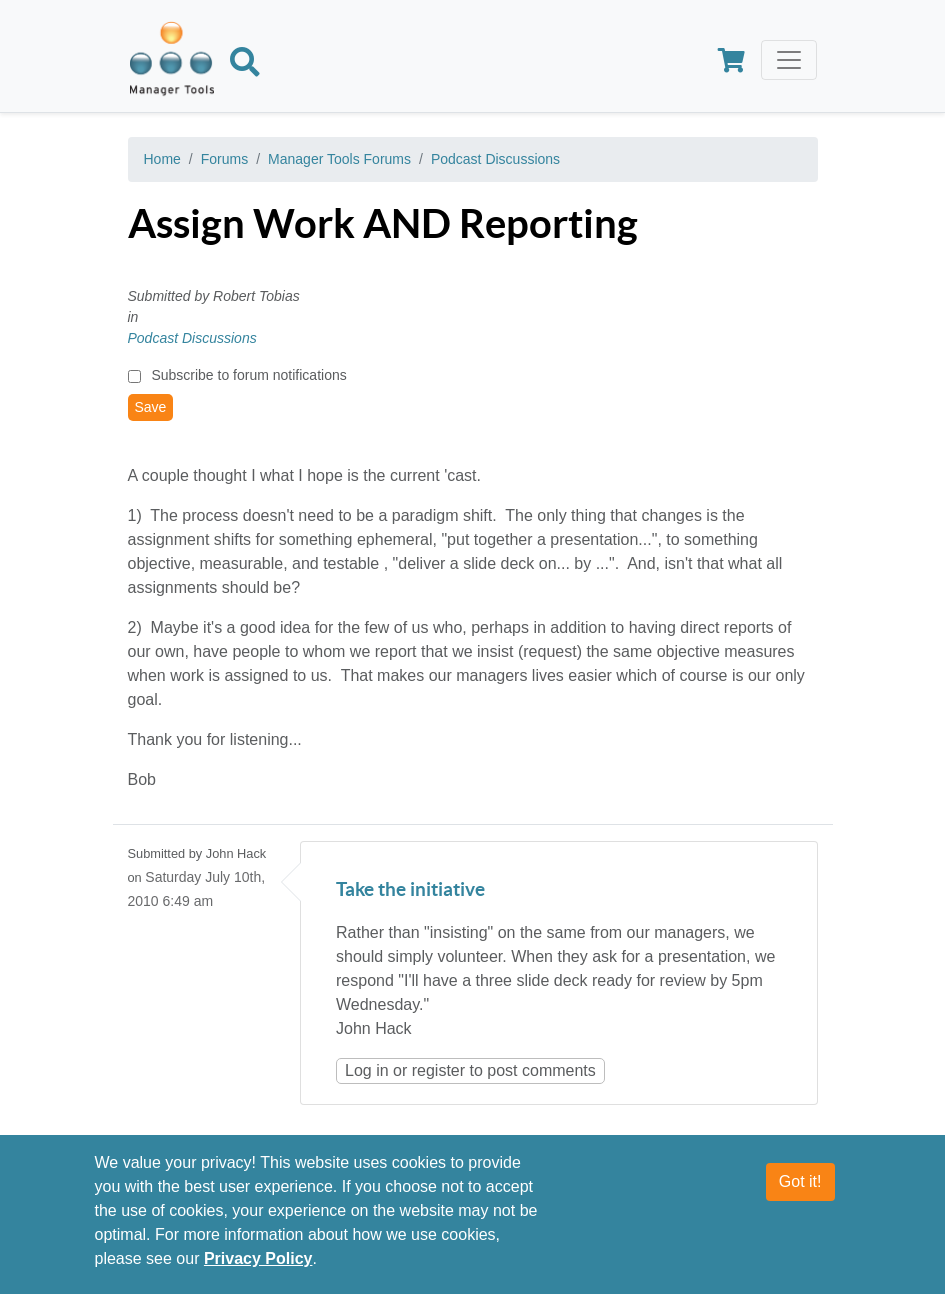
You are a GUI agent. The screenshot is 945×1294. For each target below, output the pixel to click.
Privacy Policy (258, 1260)
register (438, 1070)
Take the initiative (410, 890)
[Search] (245, 66)
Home (162, 159)
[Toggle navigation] (789, 60)
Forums (224, 159)
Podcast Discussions (495, 159)
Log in (367, 1070)
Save (151, 407)
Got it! (800, 1183)
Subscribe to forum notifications (248, 375)
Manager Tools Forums (339, 159)
